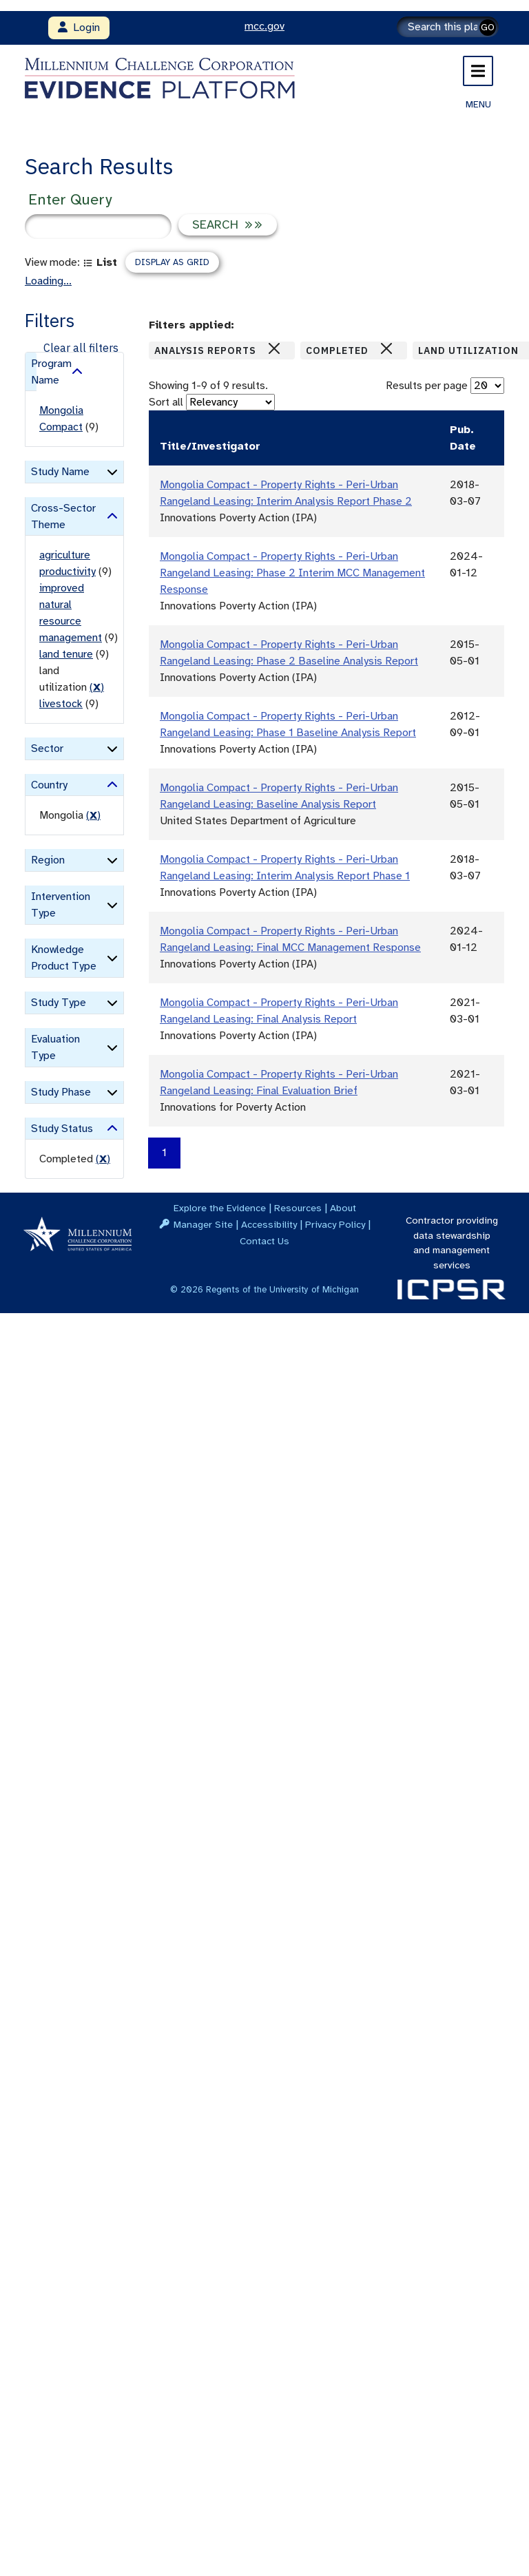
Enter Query (70, 199)
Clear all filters (80, 348)
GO (488, 27)
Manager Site (203, 1224)
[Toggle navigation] (478, 71)
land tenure (66, 654)
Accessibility (269, 1224)
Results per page (427, 385)
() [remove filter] (97, 687)
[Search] (448, 27)
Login (79, 27)
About (343, 1208)
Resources (298, 1208)
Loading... (48, 281)
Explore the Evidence (220, 1208)
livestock (61, 704)
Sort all (166, 402)
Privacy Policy (335, 1224)
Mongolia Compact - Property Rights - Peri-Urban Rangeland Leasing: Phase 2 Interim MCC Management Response (292, 572)
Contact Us (264, 1241)
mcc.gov (264, 26)
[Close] (274, 348)
